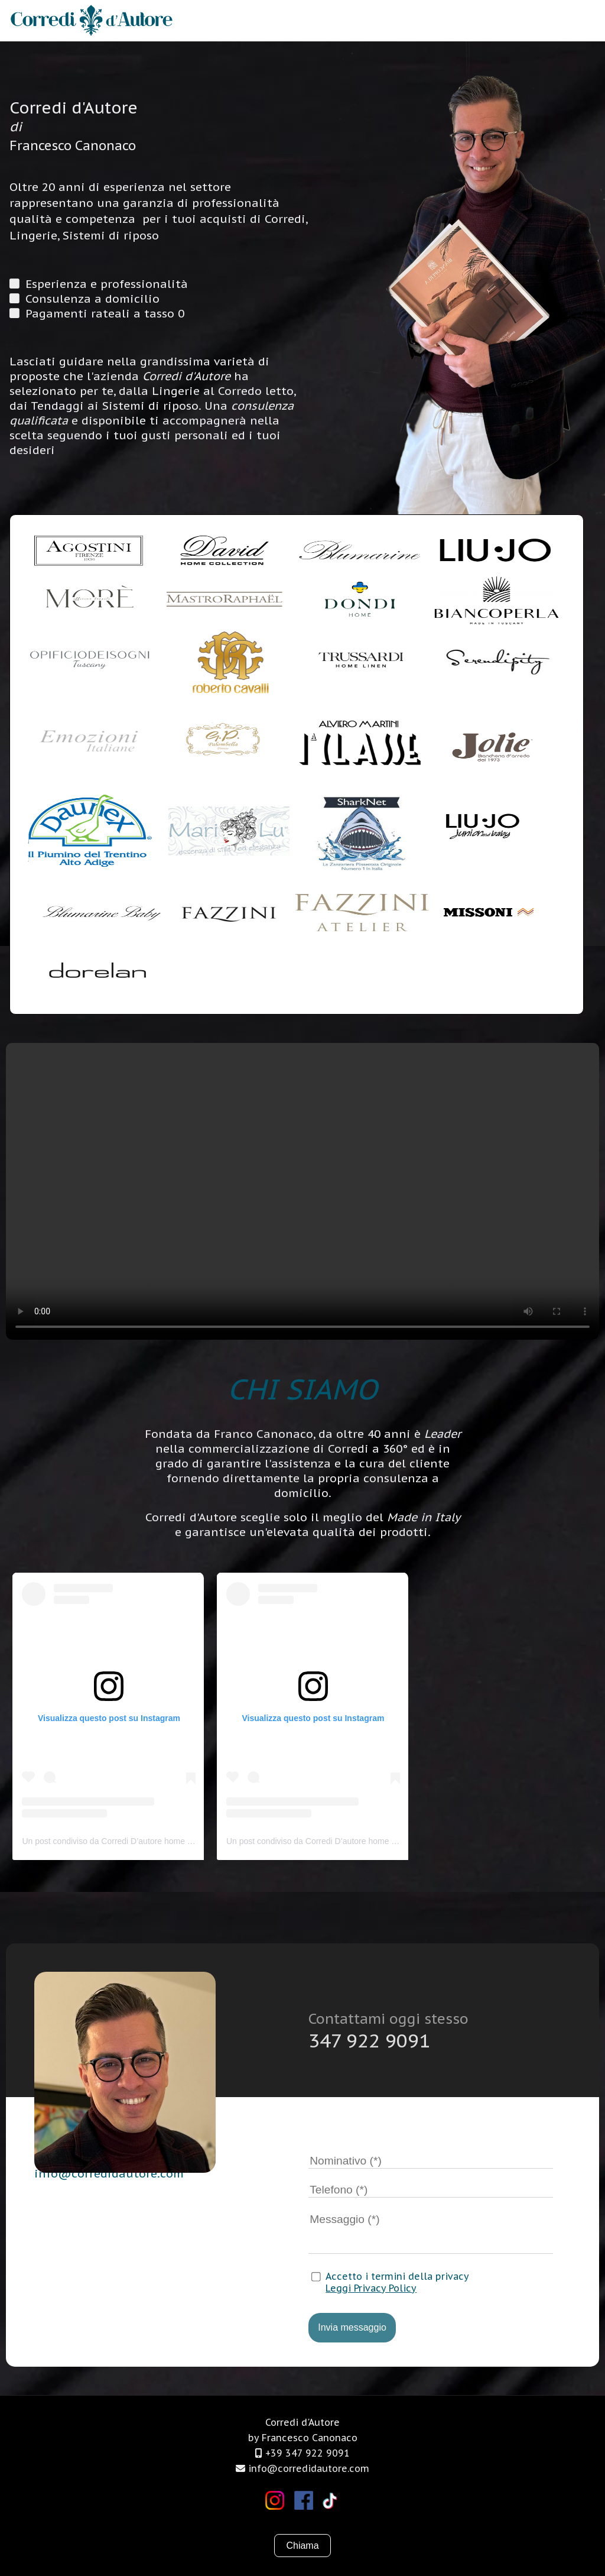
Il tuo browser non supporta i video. (302, 1191)
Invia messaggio (352, 2327)
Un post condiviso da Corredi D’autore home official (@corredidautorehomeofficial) (173, 1841)
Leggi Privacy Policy (371, 2288)
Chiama (302, 2546)
